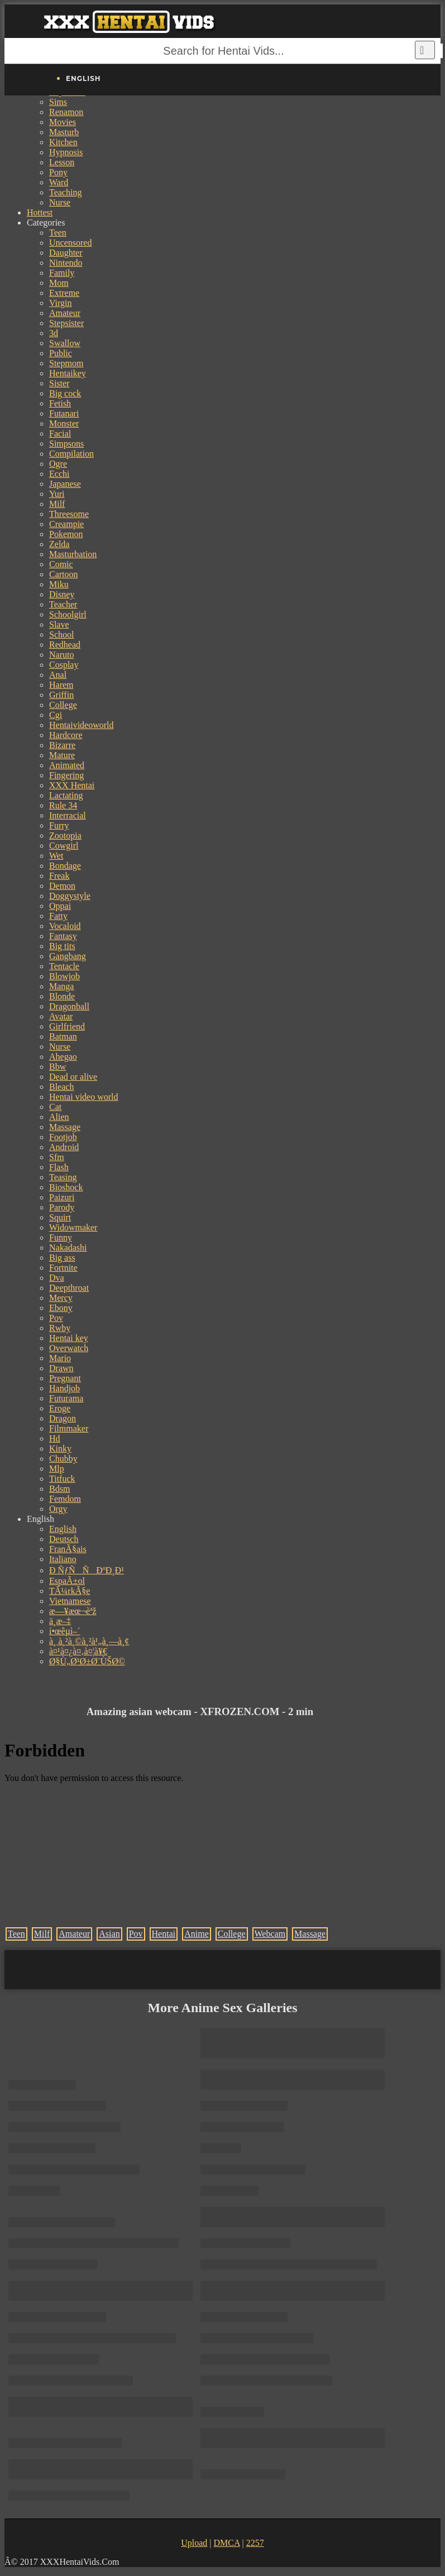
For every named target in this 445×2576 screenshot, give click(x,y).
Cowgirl (63, 845)
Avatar (61, 1016)
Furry (59, 825)
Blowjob (64, 976)
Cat (55, 1107)
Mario (60, 1358)
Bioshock (66, 1187)
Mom (59, 283)
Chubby (63, 1458)
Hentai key (68, 1338)
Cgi (55, 715)
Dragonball (69, 1006)
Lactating (66, 795)
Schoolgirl (68, 614)
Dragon (62, 1418)
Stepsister (66, 323)
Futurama (66, 1398)
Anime (196, 1933)
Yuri (57, 494)
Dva (56, 1277)
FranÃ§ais (68, 1549)
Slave (59, 624)
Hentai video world (83, 1097)
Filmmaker (68, 1428)
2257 (255, 2543)
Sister (59, 383)
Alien (59, 1117)
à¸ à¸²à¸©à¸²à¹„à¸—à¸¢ (89, 1641)
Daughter (66, 252)
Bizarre (62, 745)
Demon (62, 885)
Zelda (59, 544)
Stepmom (66, 363)
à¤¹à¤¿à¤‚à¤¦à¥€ (78, 1651)
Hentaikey (67, 373)
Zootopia (65, 835)
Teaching (65, 192)
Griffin (61, 695)
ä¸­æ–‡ (60, 1621)
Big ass (62, 1257)
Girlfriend (67, 1026)
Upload (194, 2543)
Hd (54, 1438)
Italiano (62, 1559)
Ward (58, 182)
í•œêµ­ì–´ (64, 1631)
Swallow (64, 343)
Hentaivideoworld (81, 725)
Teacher (63, 604)
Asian (109, 1933)
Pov (56, 1318)
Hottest (39, 212)
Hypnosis (66, 152)
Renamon (66, 112)
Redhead (64, 644)
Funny (60, 1237)
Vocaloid (65, 926)
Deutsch (63, 1539)
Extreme (64, 293)
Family (61, 272)
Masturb (64, 132)
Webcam (270, 1933)
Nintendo (66, 262)
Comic (61, 564)
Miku (59, 584)
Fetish (60, 403)
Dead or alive (73, 1076)
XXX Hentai (71, 785)
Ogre (58, 463)
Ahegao (63, 1056)
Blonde (62, 996)
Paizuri (61, 1197)
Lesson (61, 162)
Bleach (61, 1086)
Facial (60, 433)
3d (53, 333)
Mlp (56, 1468)
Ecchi (59, 473)
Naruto (61, 654)
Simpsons (66, 443)
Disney (61, 594)
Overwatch (68, 1348)
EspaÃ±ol (67, 1581)
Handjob (64, 1388)
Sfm (56, 1157)
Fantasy (63, 936)
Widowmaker (73, 1227)
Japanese (65, 484)
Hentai (164, 1933)
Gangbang (67, 956)
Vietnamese (70, 1601)
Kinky (60, 1448)
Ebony (61, 1308)
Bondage (65, 865)
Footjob (63, 1137)
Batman (63, 1036)
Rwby (59, 1328)
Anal (57, 674)
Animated (66, 765)
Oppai (60, 906)
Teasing (63, 1177)
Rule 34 (63, 805)
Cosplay (63, 664)
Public (60, 353)
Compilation (71, 453)
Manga (61, 986)
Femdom (65, 1499)
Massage (64, 1127)
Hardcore (66, 735)
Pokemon (66, 534)
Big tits (62, 946)
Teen (57, 232)
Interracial (67, 815)
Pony (58, 172)
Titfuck (62, 1478)
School (61, 634)
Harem (61, 685)
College (63, 705)
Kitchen (63, 142)
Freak (59, 875)
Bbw (57, 1066)
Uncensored (70, 242)
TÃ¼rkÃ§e (69, 1591)
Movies (62, 122)
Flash (59, 1167)
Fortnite (63, 1267)
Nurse (59, 202)
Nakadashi (68, 1247)
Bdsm (59, 1488)
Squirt (60, 1217)
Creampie (66, 524)
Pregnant (65, 1378)
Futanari (64, 413)
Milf (57, 504)
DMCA (226, 2543)
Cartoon (63, 574)
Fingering (66, 775)
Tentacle (64, 966)
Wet (56, 855)
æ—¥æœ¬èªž (73, 1611)
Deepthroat (69, 1287)
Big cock (65, 393)
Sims (58, 102)
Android (64, 1147)
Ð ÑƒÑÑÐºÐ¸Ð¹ (86, 1570)
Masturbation (73, 554)
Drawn (61, 1368)
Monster (64, 423)
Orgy (58, 1509)
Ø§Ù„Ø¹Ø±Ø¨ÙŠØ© (87, 1661)
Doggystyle (69, 896)
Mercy (61, 1298)
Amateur (64, 313)
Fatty (58, 916)
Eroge (59, 1408)
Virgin (60, 303)
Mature (62, 755)
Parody (61, 1207)
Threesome (69, 514)
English (62, 1529)
